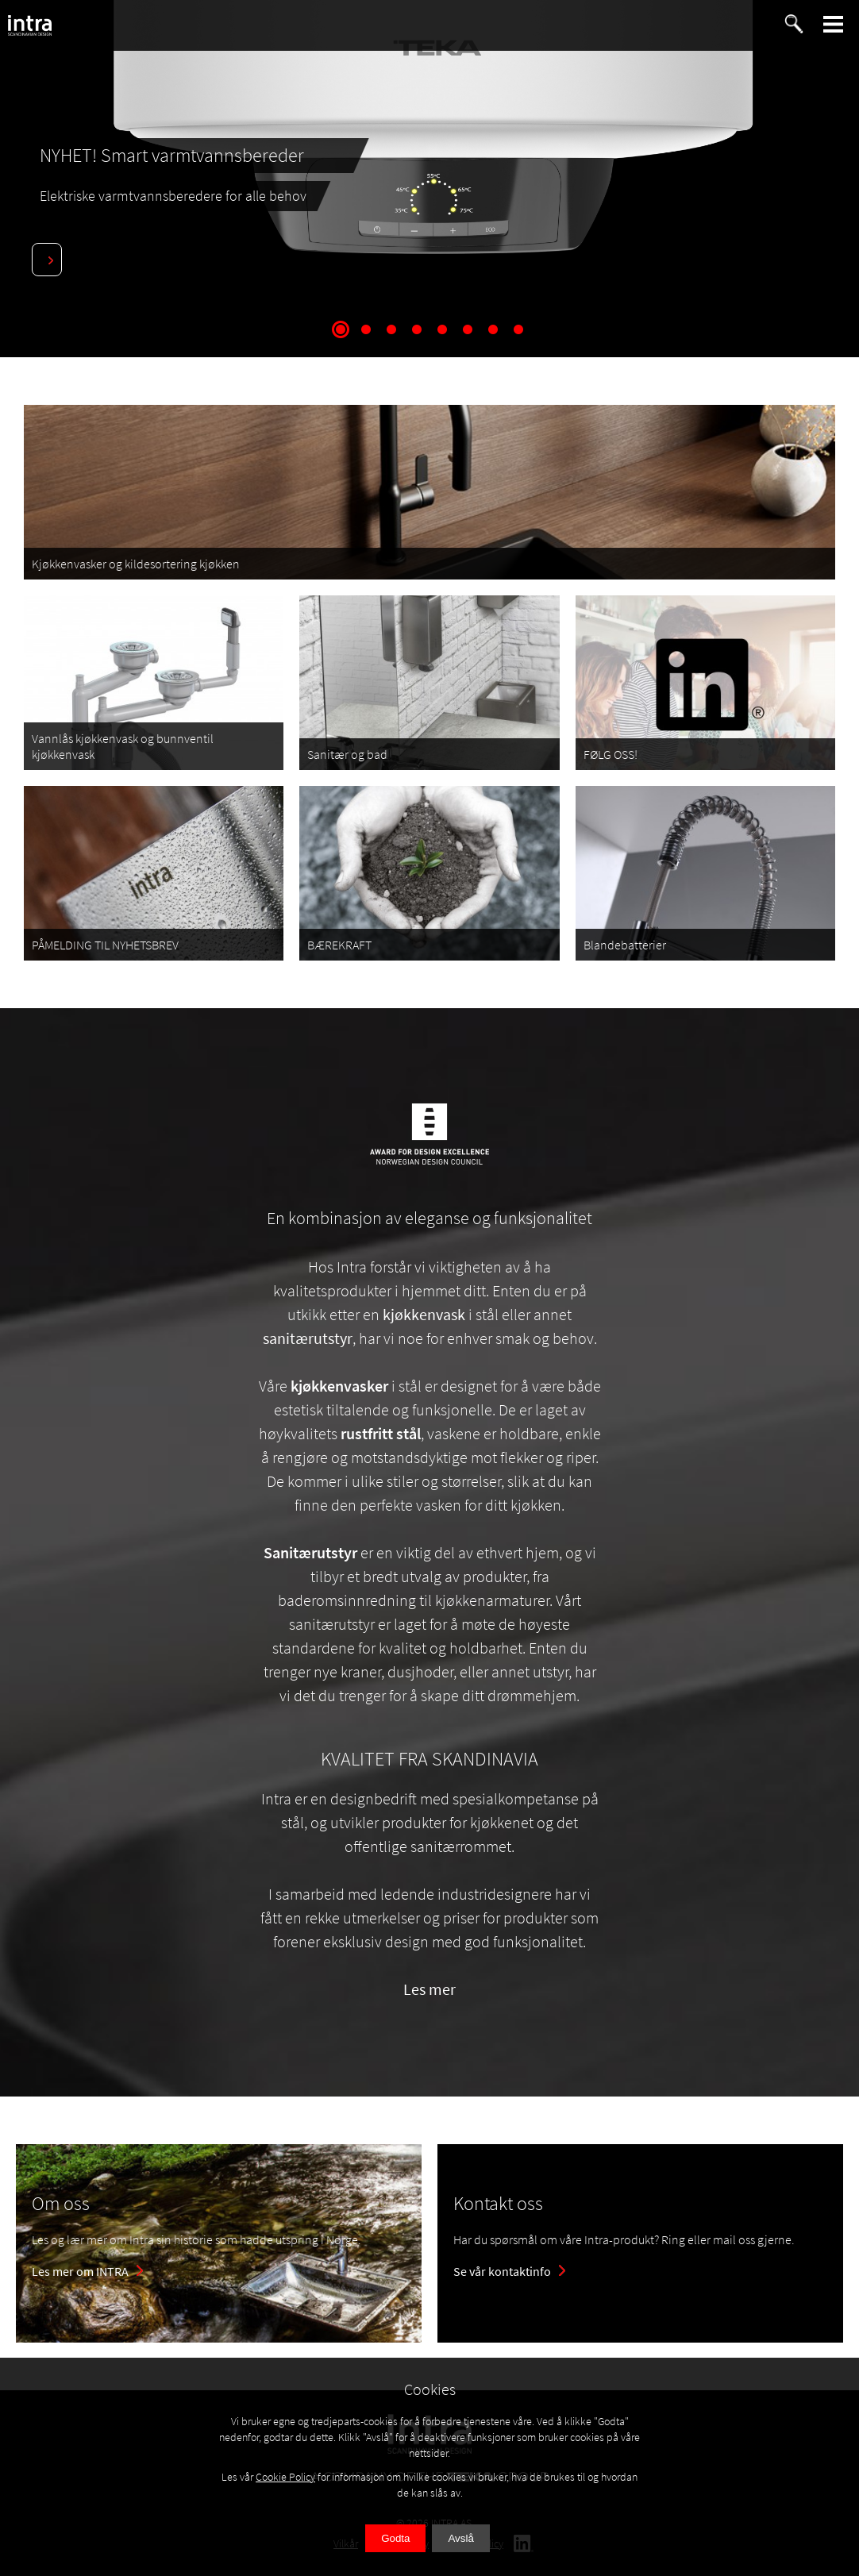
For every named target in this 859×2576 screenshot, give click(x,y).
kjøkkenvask (424, 1314)
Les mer (429, 1989)
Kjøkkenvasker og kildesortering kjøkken (136, 564)
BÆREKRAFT (339, 945)
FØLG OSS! (611, 754)
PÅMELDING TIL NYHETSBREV (105, 945)
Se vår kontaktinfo (502, 2271)
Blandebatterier (625, 945)
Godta (395, 2538)
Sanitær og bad (347, 754)
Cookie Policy (285, 2477)
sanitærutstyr (307, 1338)
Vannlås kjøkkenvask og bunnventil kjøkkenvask (123, 746)
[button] (833, 24)
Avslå (460, 2538)
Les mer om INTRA (80, 2271)
